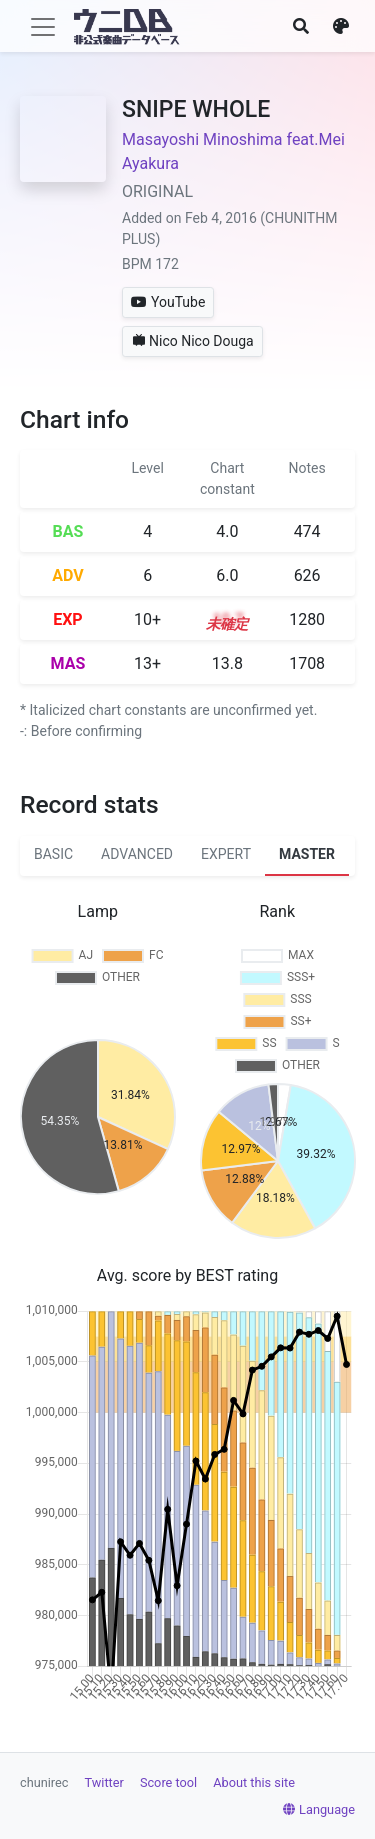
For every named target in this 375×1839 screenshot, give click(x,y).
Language (319, 1809)
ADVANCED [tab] (137, 854)
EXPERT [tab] (226, 854)
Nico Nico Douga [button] (192, 341)
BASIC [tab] (53, 854)
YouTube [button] (168, 302)
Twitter (104, 1782)
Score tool (168, 1782)
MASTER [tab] (307, 854)
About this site (254, 1782)
